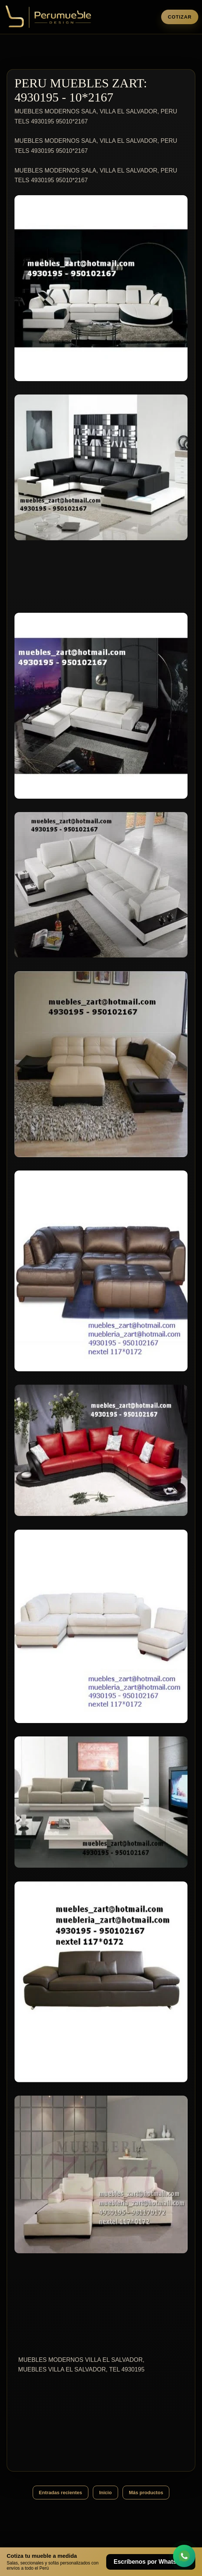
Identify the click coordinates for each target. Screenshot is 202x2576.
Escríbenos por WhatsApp (151, 2562)
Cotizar (180, 17)
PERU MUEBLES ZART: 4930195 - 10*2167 (80, 90)
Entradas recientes (60, 2492)
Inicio (105, 2492)
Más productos (146, 2492)
